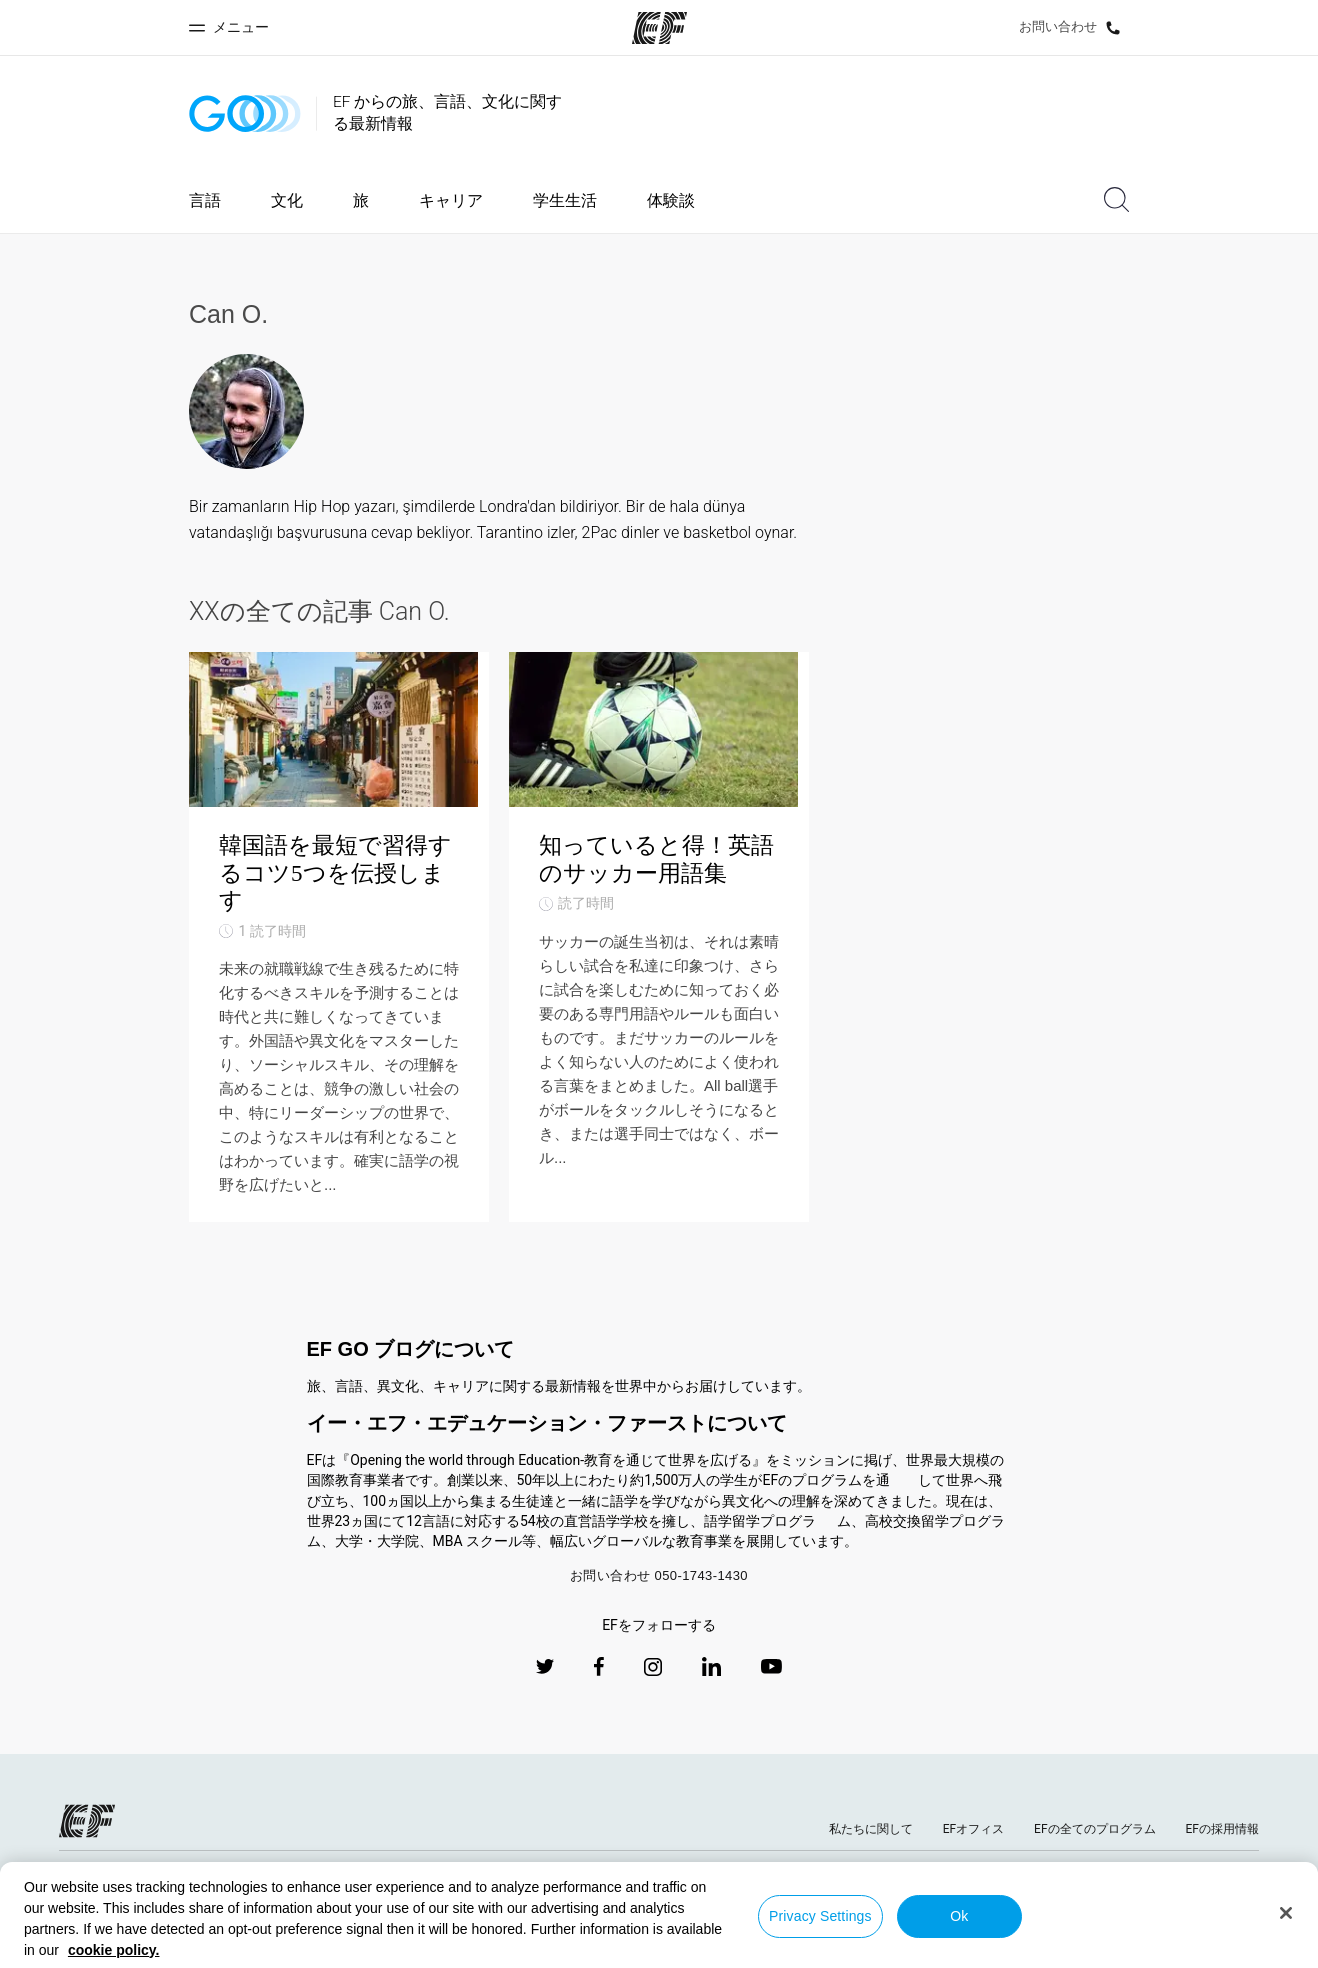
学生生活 (565, 200)
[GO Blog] (245, 113)
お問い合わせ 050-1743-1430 (659, 1622)
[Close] (1286, 1913)
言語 (205, 200)
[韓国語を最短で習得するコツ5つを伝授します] (339, 961)
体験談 (671, 200)
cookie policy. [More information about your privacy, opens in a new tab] (114, 1950)
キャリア (451, 200)
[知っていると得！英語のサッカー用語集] (659, 961)
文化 (287, 200)
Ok (959, 1916)
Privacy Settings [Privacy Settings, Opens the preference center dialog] (820, 1916)
